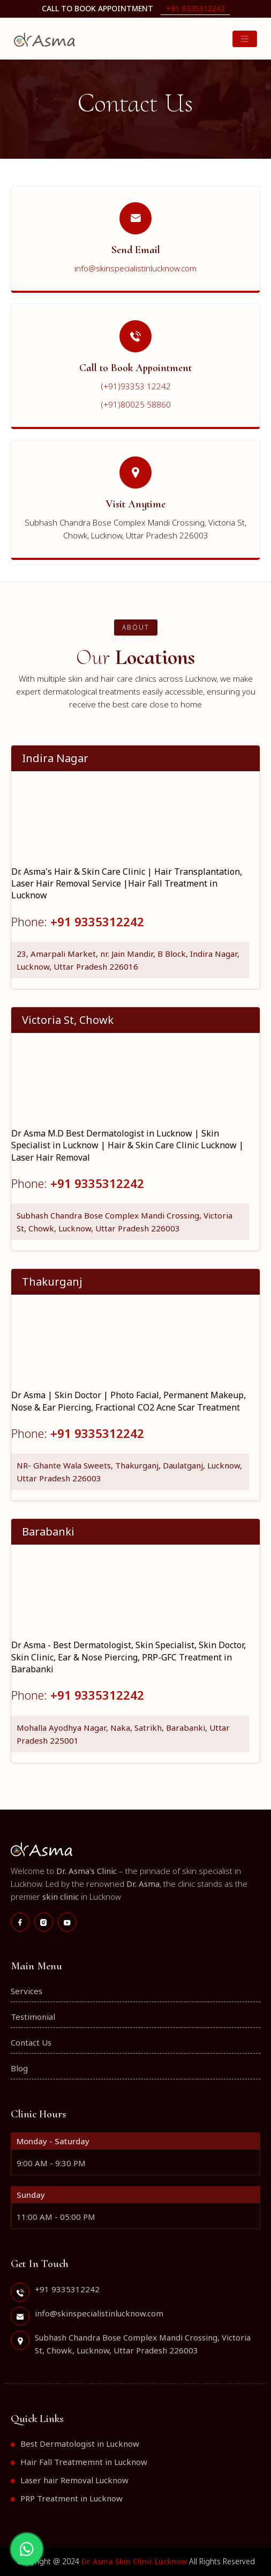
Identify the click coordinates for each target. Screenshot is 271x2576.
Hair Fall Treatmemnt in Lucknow (83, 2461)
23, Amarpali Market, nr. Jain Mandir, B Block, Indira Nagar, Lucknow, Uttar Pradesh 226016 (128, 960)
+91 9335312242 (195, 8)
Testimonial (33, 2016)
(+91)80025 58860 (136, 404)
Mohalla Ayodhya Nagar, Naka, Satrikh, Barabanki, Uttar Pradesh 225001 (123, 1734)
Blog (19, 2068)
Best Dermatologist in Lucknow (79, 2443)
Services (26, 1990)
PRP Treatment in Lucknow (71, 2498)
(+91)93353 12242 (136, 386)
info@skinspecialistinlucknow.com (135, 268)
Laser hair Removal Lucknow (74, 2480)
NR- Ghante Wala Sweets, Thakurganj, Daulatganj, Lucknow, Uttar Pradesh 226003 (129, 1471)
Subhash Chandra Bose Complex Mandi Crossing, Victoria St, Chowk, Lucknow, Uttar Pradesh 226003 (124, 1222)
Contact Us (31, 2042)
